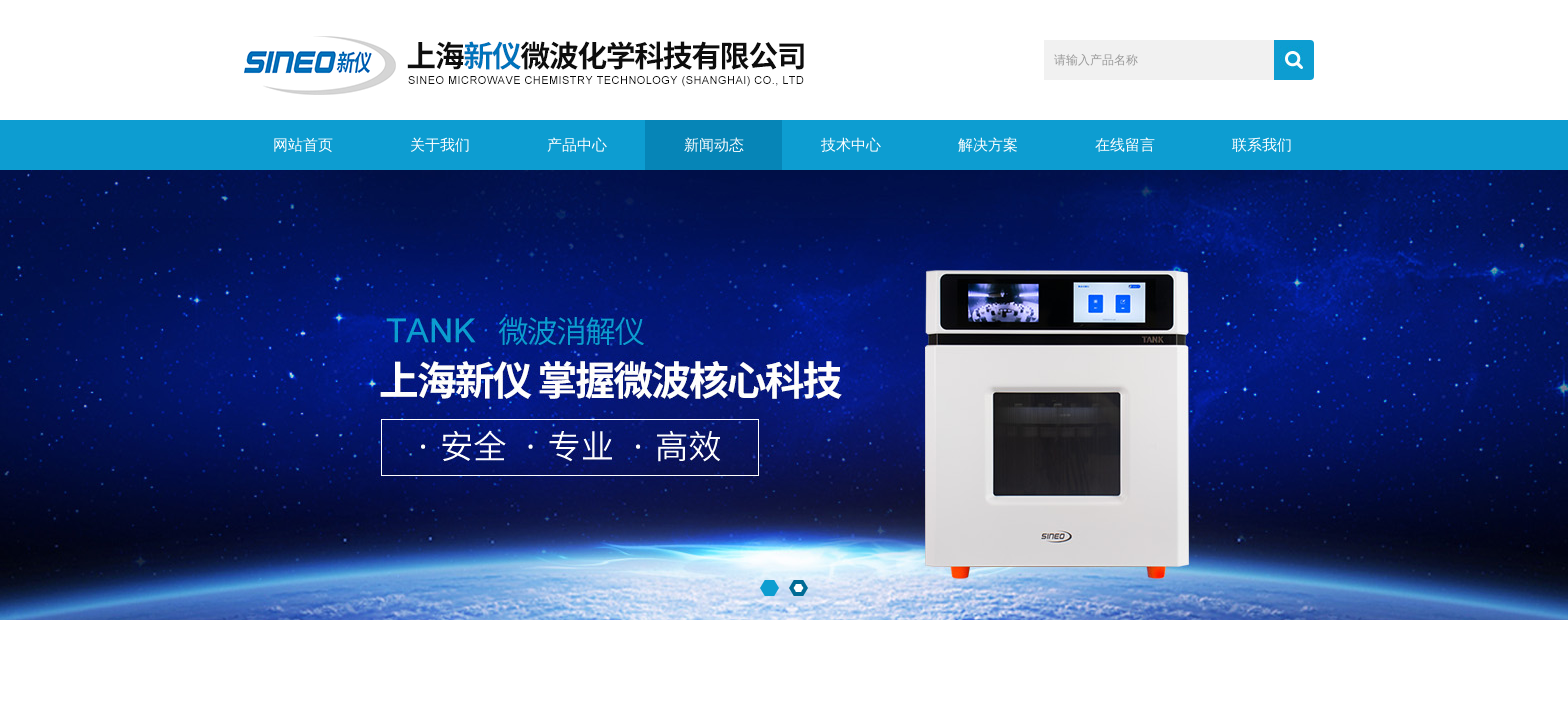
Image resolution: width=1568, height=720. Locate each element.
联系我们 (1262, 145)
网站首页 (303, 145)
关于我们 (440, 145)
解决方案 (988, 145)
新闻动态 (714, 145)
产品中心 (577, 145)
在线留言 (1125, 145)
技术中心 (851, 145)
